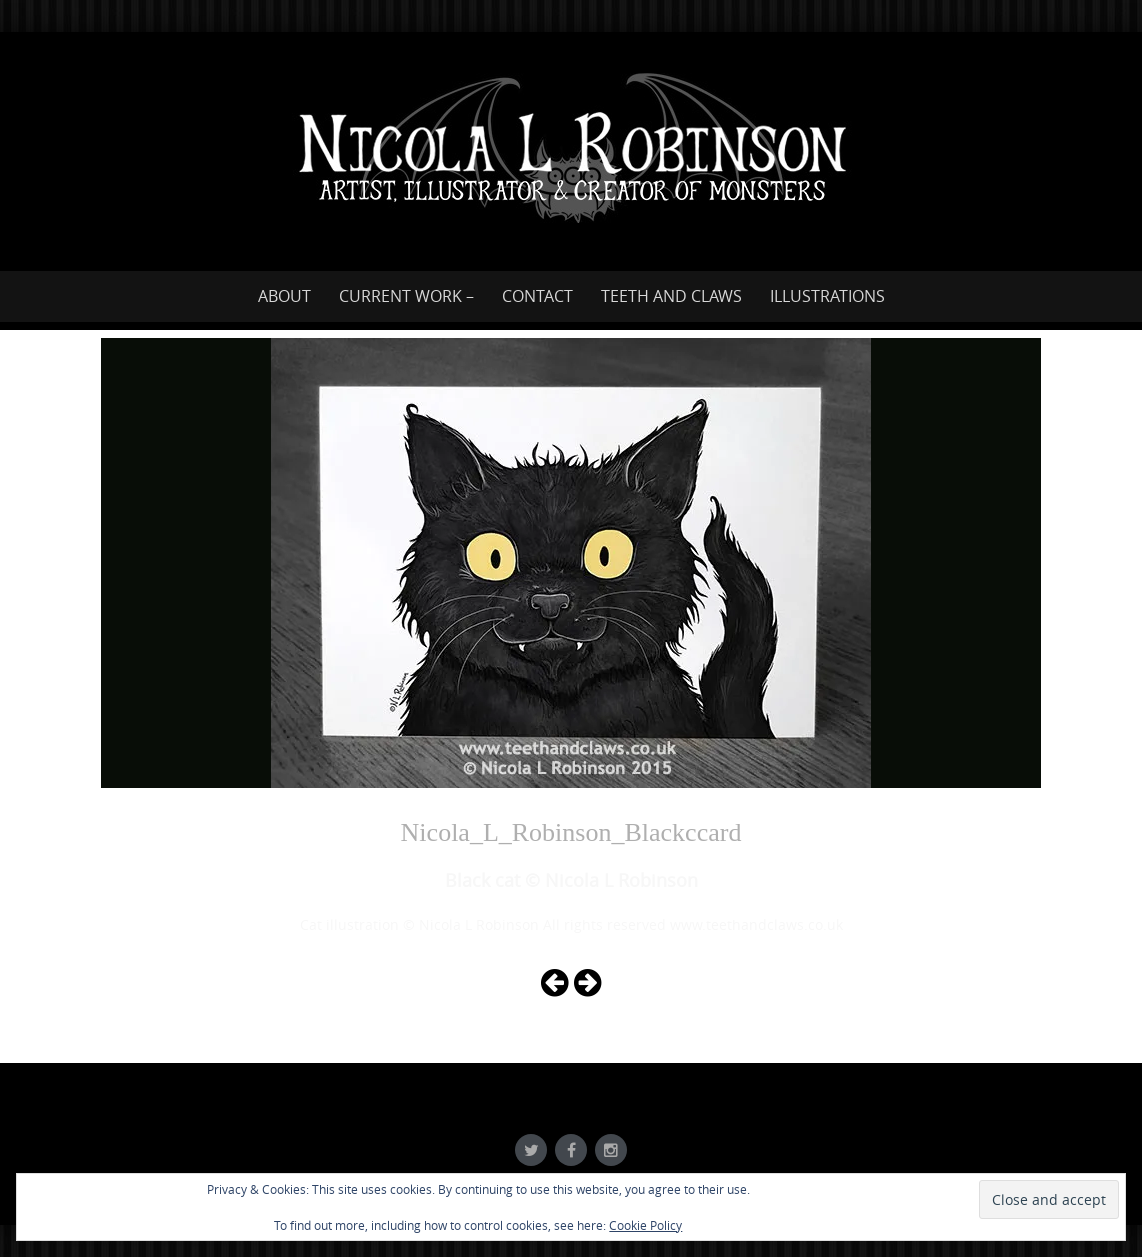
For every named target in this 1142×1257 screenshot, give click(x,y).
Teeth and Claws (671, 296)
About (284, 296)
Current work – (406, 296)
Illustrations (827, 296)
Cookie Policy (645, 1225)
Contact (537, 296)
